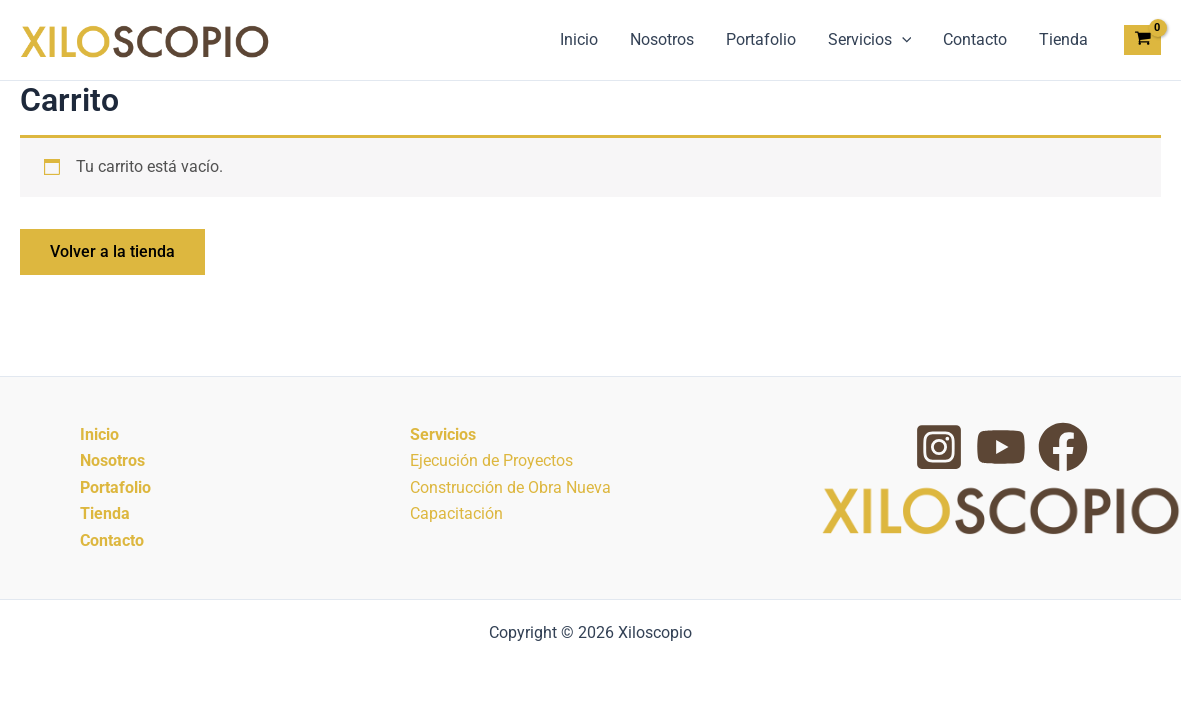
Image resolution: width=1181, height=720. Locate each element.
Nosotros (662, 39)
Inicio (579, 39)
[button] (902, 40)
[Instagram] (939, 447)
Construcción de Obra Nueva (510, 487)
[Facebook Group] (1063, 447)
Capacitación (456, 513)
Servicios (870, 40)
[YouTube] (1001, 447)
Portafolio (761, 39)
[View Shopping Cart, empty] (1142, 40)
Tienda (1063, 39)
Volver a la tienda (112, 251)
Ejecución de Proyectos (491, 460)
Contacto (975, 39)
